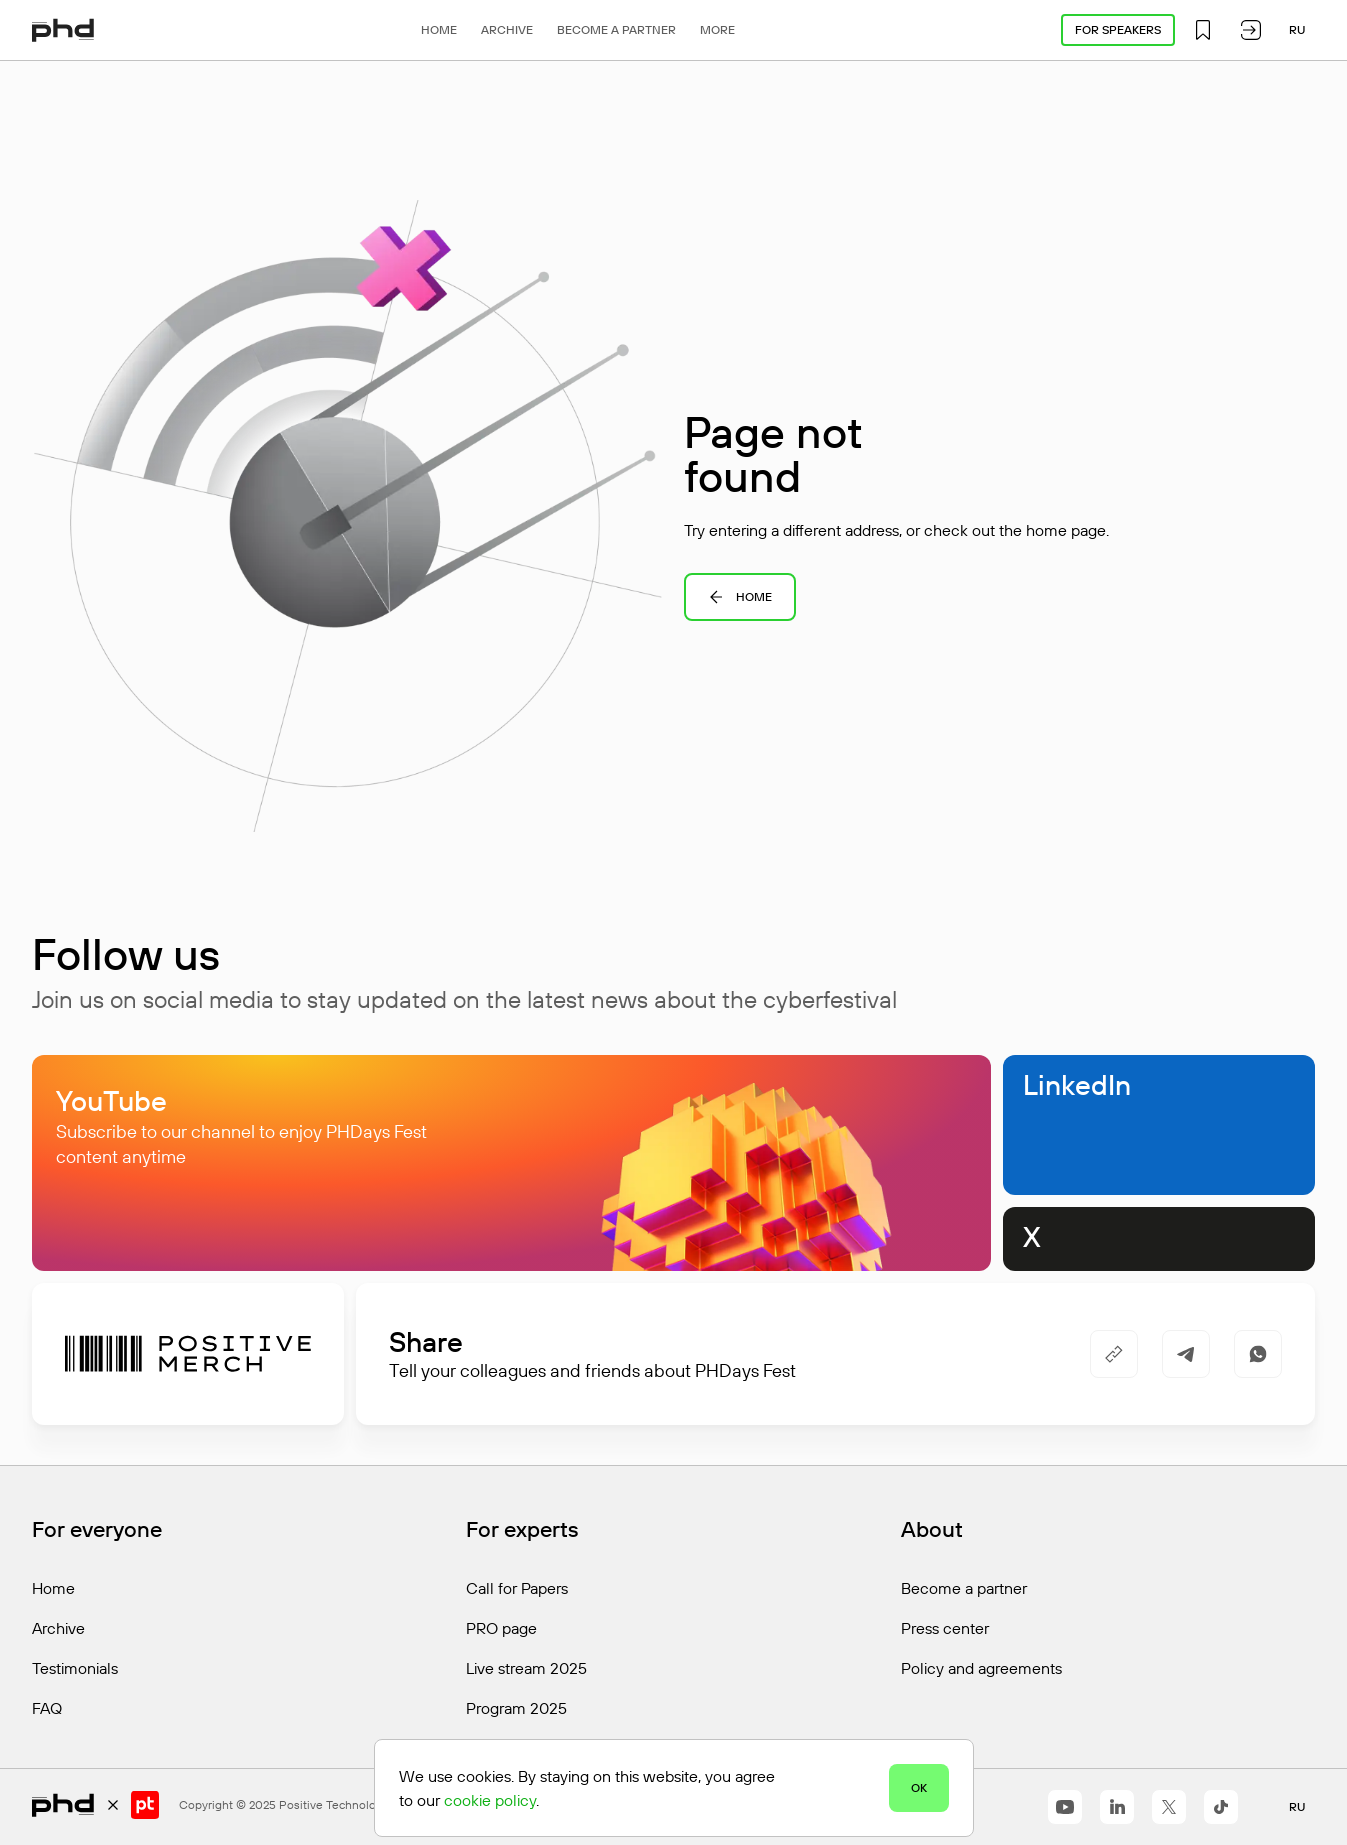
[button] (1203, 30)
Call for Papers (517, 1588)
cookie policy (490, 1800)
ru (1297, 29)
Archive (507, 29)
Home (439, 29)
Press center (945, 1628)
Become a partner (616, 29)
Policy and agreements (981, 1668)
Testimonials (75, 1668)
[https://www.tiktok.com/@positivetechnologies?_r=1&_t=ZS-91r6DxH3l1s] (1221, 1807)
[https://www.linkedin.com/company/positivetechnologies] (1117, 1807)
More (717, 29)
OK (919, 1787)
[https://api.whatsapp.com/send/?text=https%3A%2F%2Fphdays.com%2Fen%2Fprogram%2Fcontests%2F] (1258, 1354)
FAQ (47, 1708)
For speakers (1118, 29)
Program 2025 (516, 1708)
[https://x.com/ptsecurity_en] (1169, 1807)
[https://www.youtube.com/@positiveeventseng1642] (1065, 1807)
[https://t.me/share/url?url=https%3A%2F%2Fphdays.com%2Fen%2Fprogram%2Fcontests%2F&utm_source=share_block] (1186, 1354)
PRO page (501, 1628)
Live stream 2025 (526, 1668)
